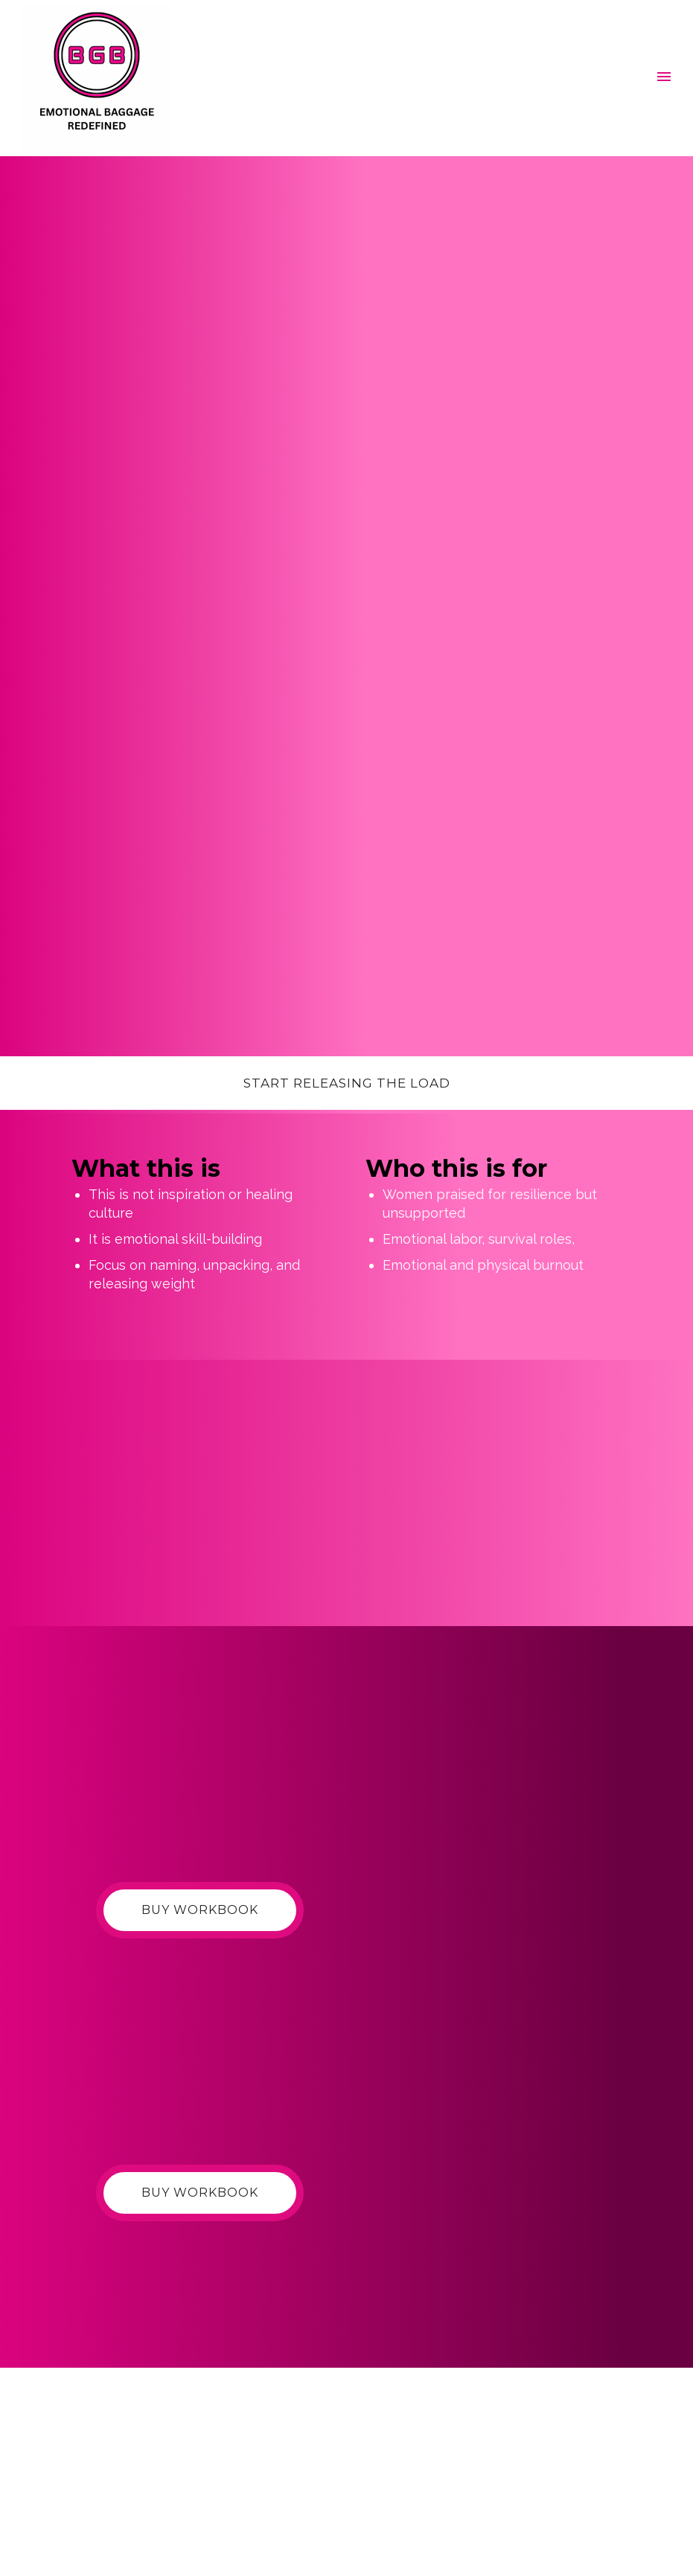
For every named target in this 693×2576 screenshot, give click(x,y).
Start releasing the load (346, 1083)
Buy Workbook (199, 1910)
